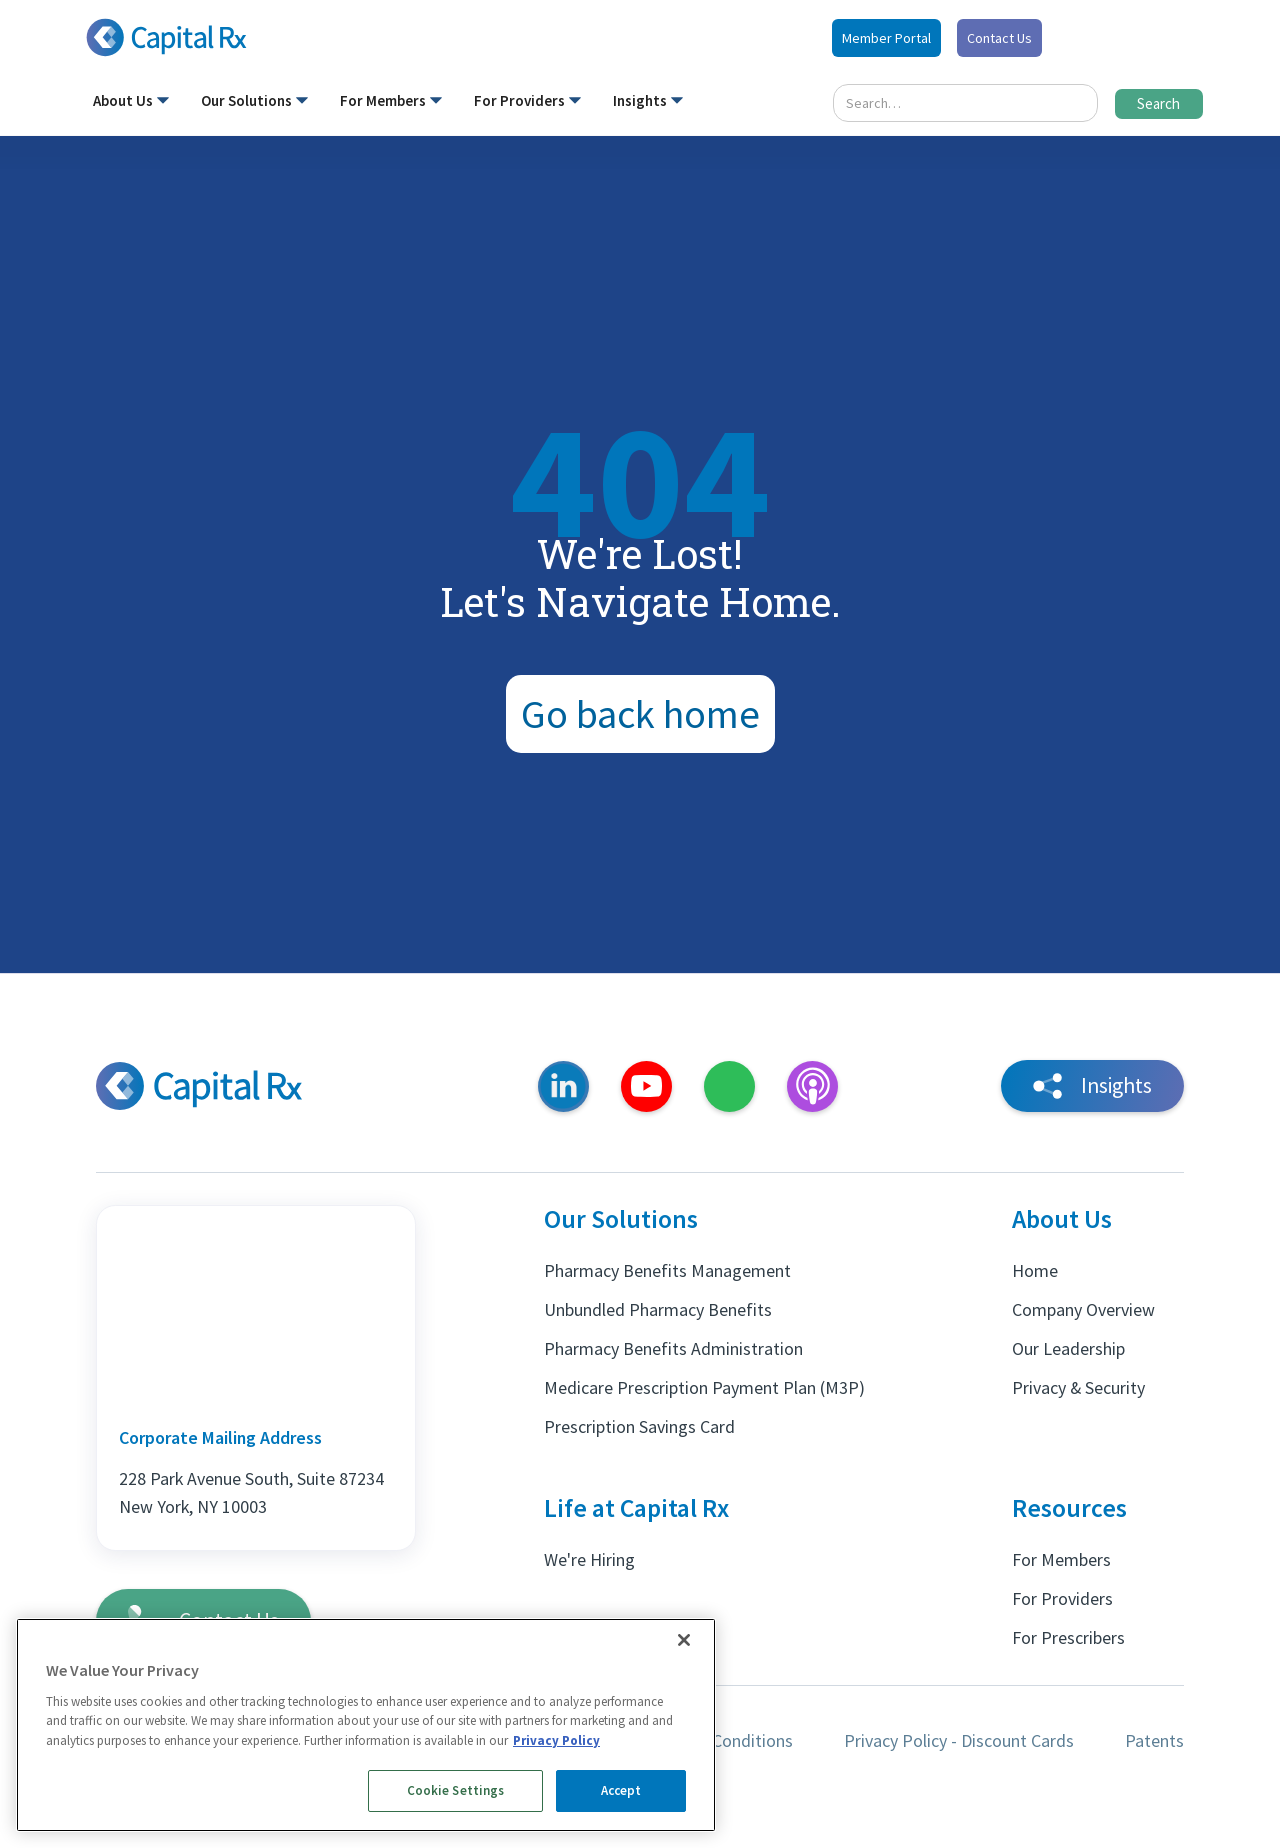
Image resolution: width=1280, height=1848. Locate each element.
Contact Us (999, 38)
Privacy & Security (1078, 1387)
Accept (621, 1790)
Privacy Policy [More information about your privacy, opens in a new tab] (556, 1740)
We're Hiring (589, 1559)
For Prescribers (1068, 1637)
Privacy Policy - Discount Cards (959, 1740)
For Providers (1062, 1598)
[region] (366, 1725)
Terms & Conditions (719, 1740)
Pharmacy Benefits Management (667, 1270)
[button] (131, 105)
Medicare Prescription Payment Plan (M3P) (704, 1387)
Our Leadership (1068, 1348)
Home (1035, 1270)
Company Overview (1083, 1309)
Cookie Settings (456, 1790)
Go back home (640, 714)
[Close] (684, 1640)
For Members (1061, 1559)
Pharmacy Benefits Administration (673, 1348)
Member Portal (886, 38)
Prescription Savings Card (639, 1426)
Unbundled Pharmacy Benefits (658, 1309)
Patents (1154, 1740)
